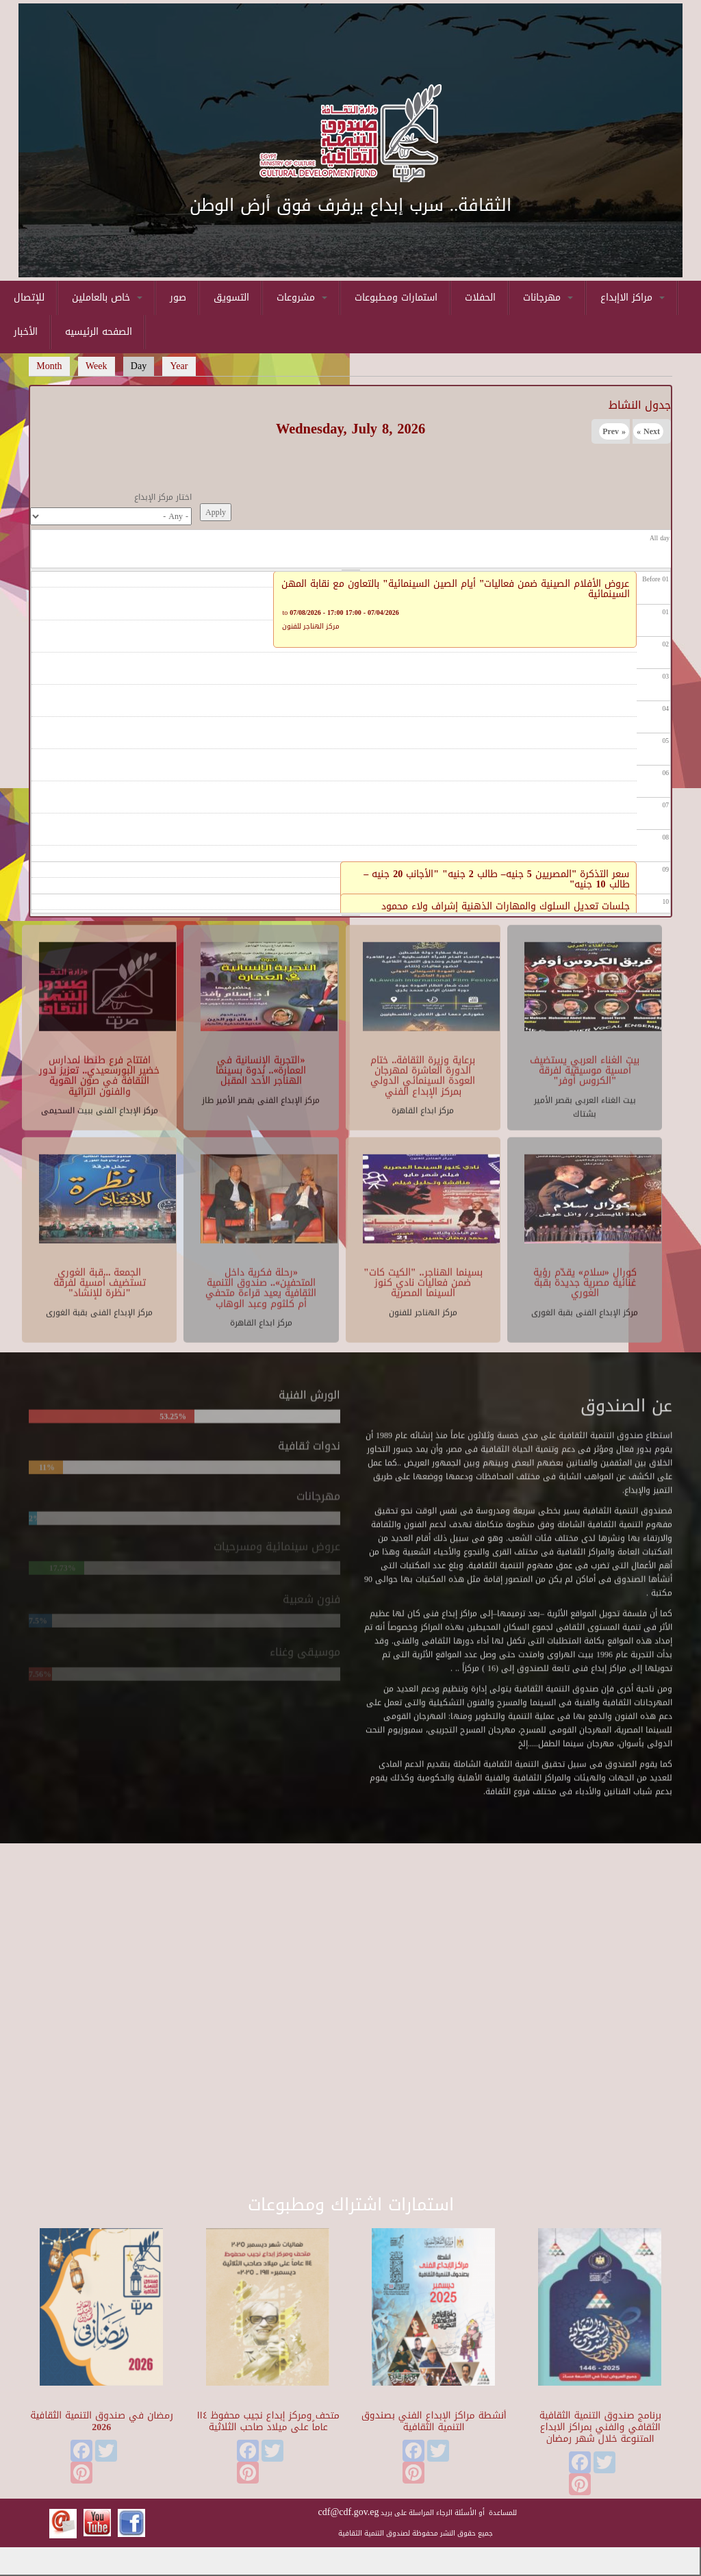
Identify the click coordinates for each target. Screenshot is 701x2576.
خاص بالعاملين (107, 297)
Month (49, 366)
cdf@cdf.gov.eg (348, 2512)
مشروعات (302, 297)
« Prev (614, 431)
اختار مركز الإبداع (163, 497)
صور (178, 297)
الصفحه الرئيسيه (98, 332)
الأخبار (26, 332)
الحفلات (480, 297)
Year (179, 366)
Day (143, 366)
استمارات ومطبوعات (396, 297)
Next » (648, 431)
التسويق (231, 297)
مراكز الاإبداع (632, 297)
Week (96, 366)
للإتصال (29, 297)
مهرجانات (548, 297)
